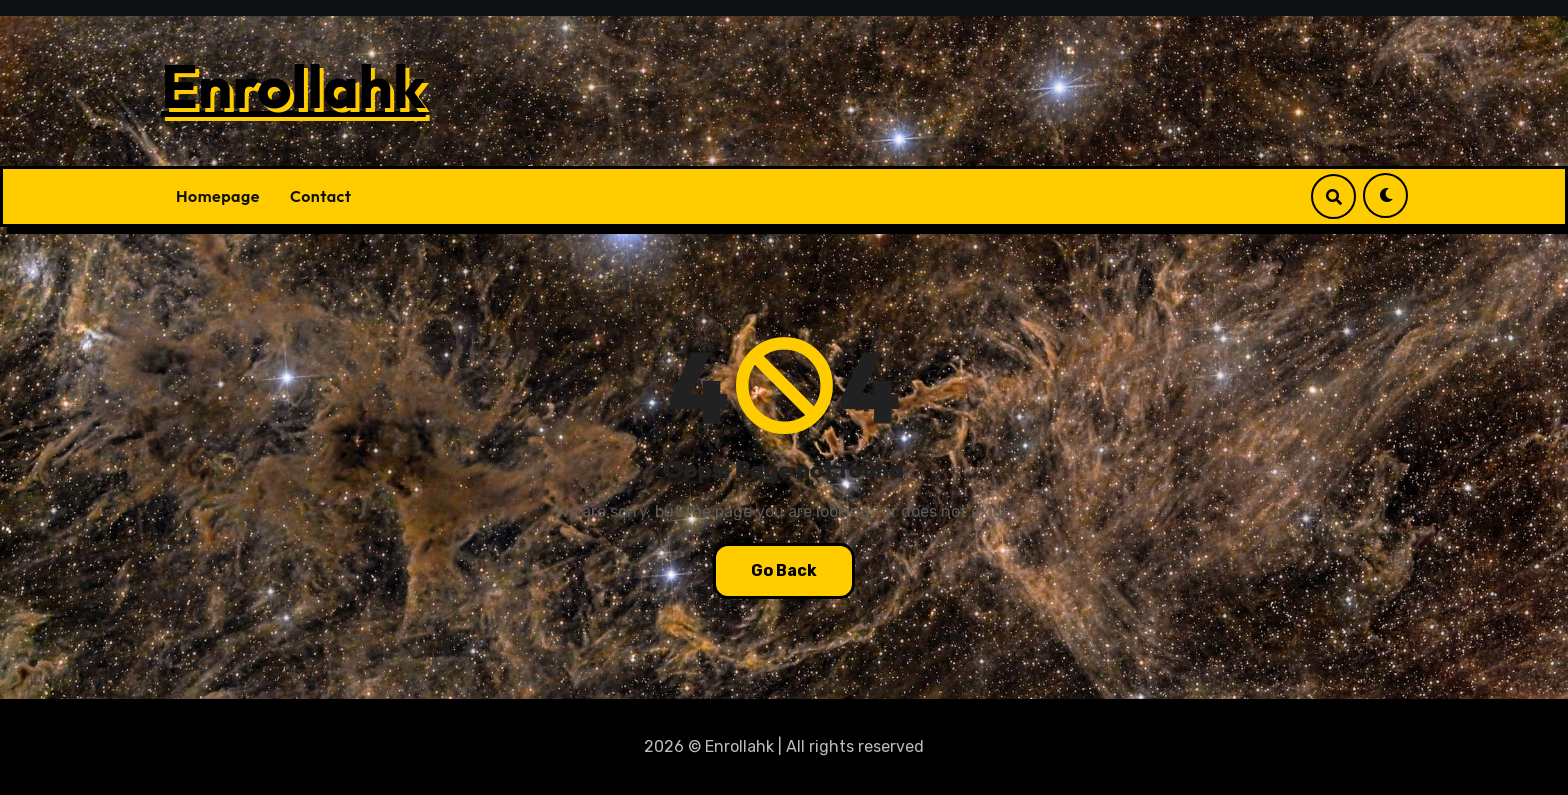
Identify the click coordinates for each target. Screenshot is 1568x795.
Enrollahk (293, 86)
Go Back (784, 570)
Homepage (218, 196)
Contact (321, 196)
